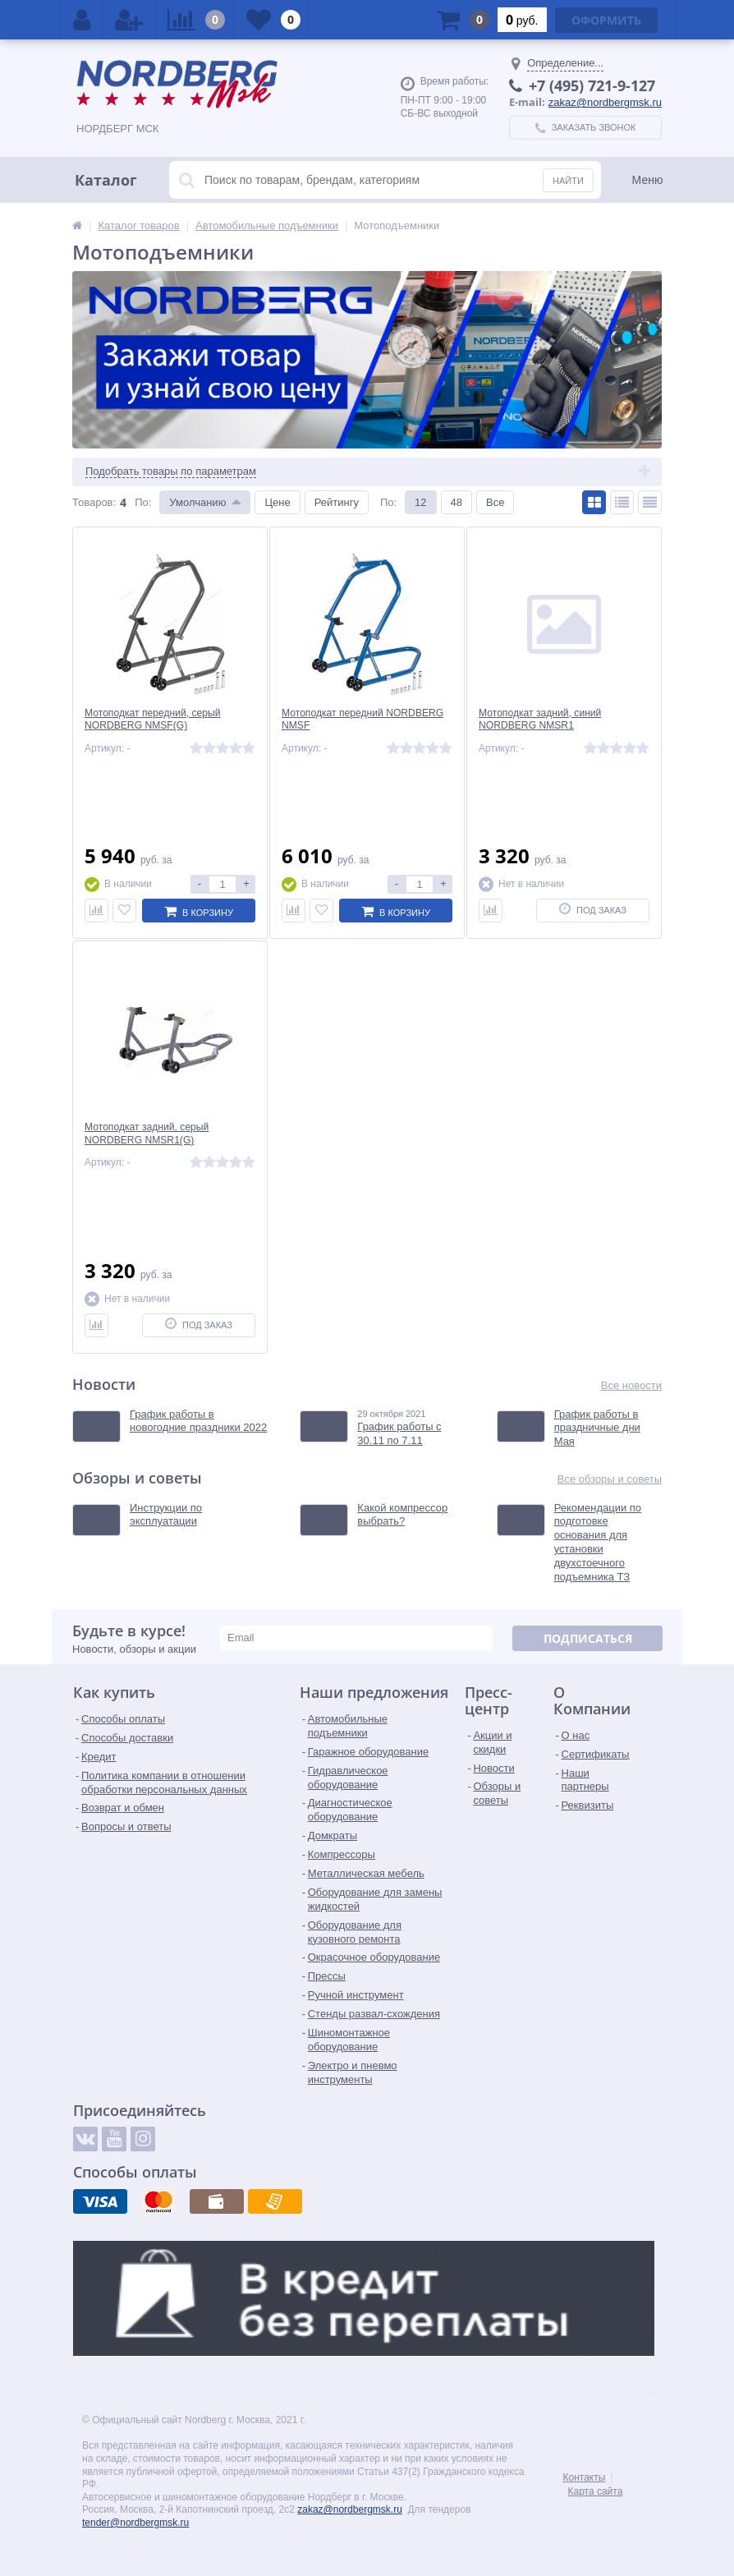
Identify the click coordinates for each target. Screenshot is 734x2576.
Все (495, 502)
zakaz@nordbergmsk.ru (605, 102)
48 (456, 502)
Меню (647, 179)
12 (420, 502)
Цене (277, 502)
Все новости (631, 1385)
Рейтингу (336, 502)
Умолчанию (197, 502)
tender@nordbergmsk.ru (135, 2522)
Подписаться (588, 1638)
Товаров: (94, 502)
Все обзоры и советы (609, 1479)
